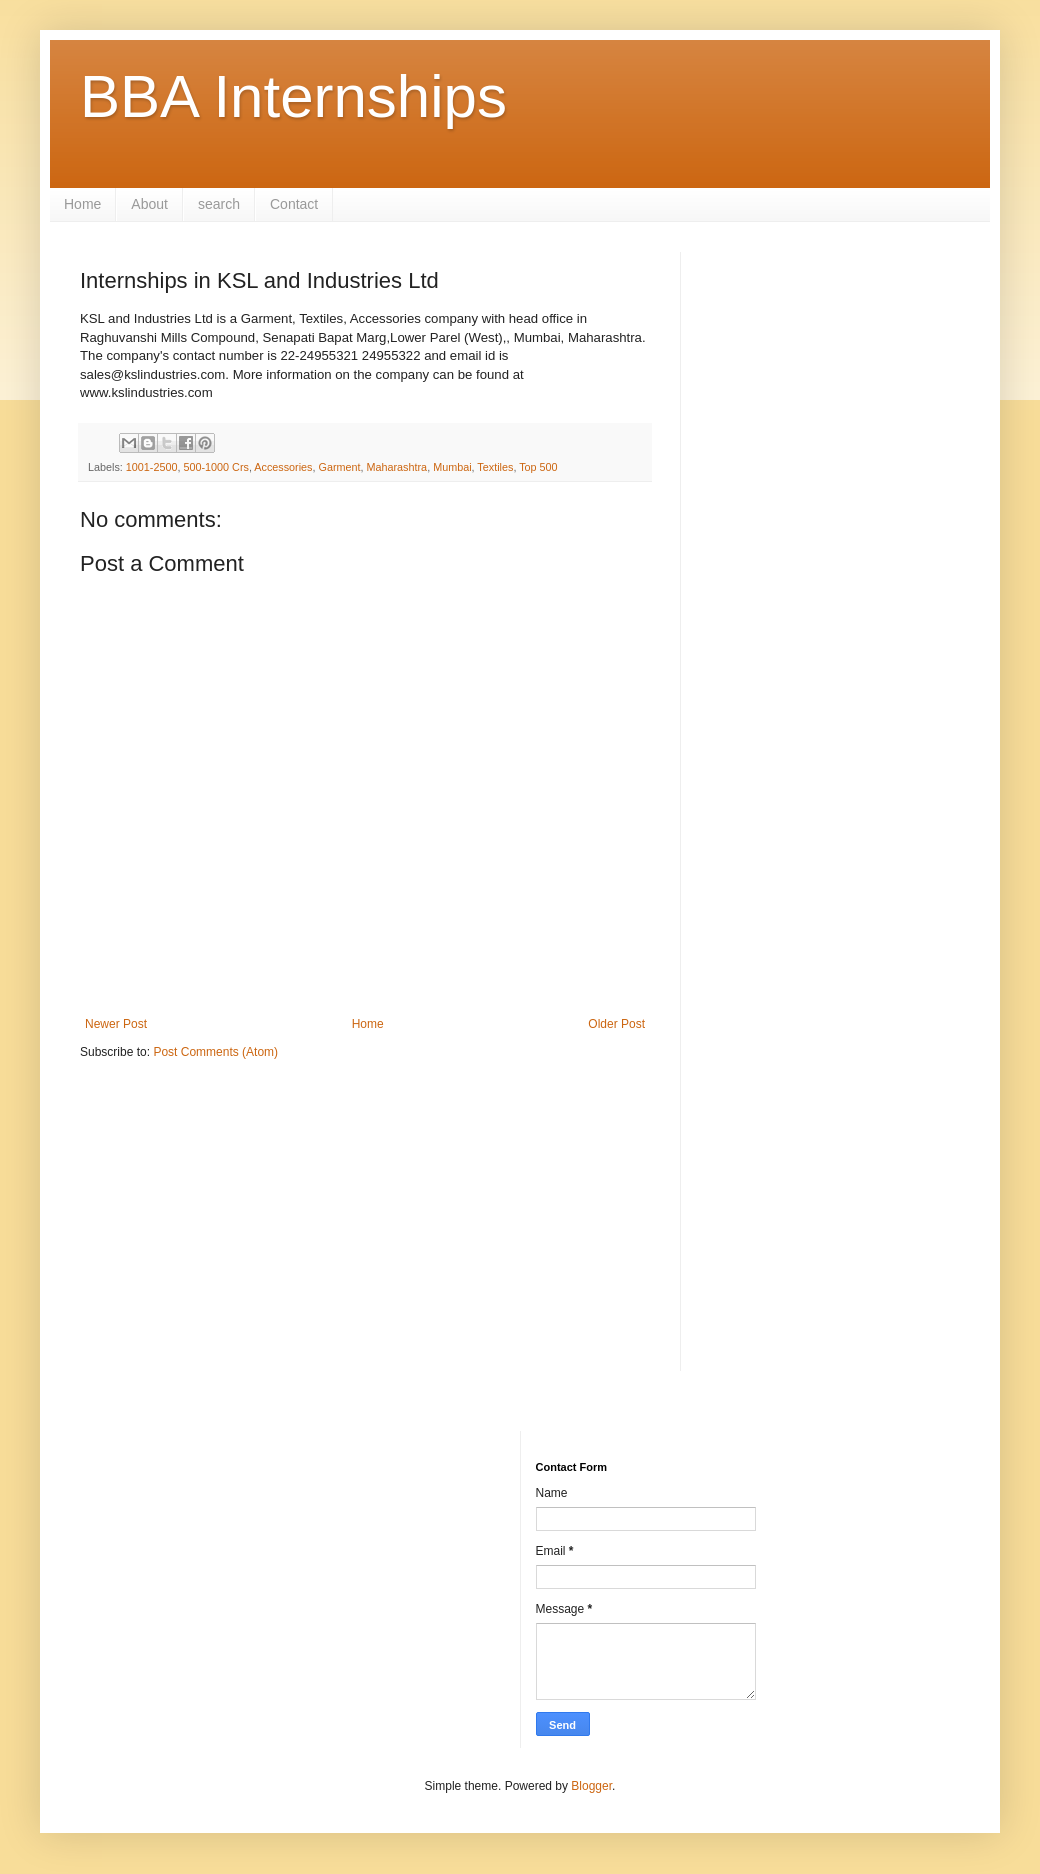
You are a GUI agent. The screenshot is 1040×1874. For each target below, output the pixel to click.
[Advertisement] (365, 1231)
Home (82, 204)
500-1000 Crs (215, 467)
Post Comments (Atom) (215, 1052)
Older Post (616, 1024)
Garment (340, 467)
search (219, 204)
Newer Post (116, 1024)
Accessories (283, 467)
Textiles (495, 467)
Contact (294, 204)
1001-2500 (152, 467)
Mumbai (452, 467)
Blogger (591, 1786)
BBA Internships (293, 96)
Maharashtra (397, 467)
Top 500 (538, 467)
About (149, 204)
